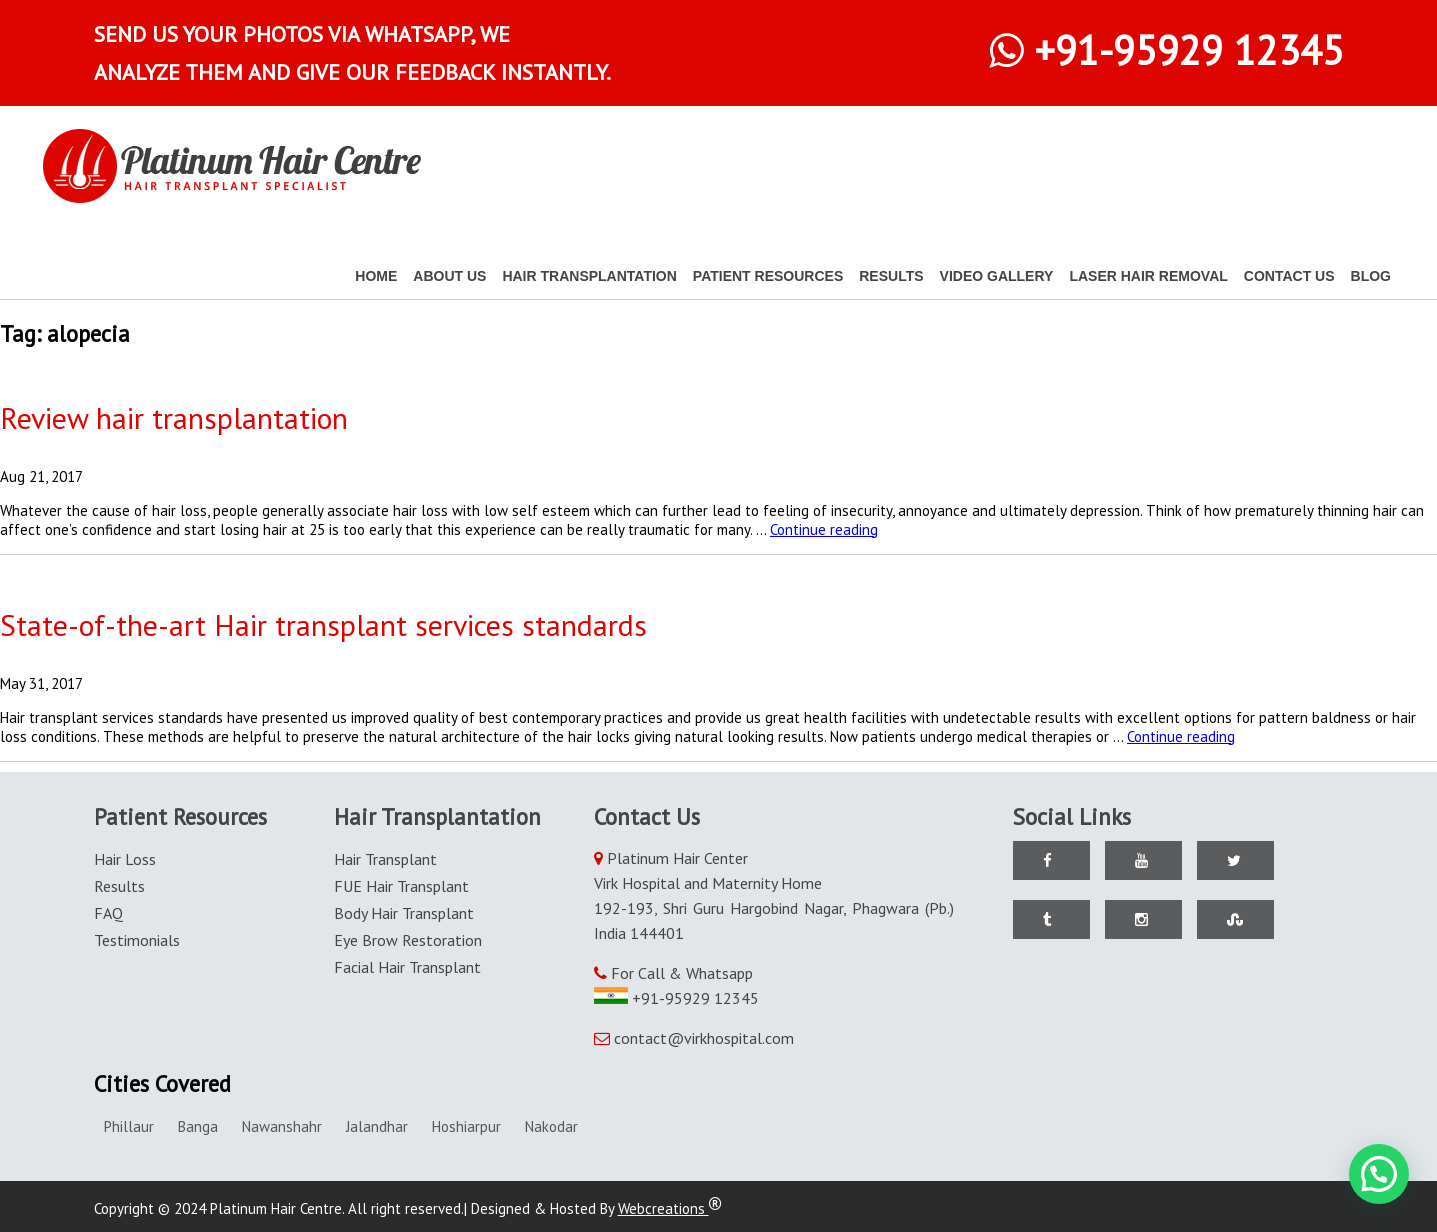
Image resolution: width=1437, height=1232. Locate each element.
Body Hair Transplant (404, 913)
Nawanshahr (282, 1126)
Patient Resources (768, 276)
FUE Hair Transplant (401, 886)
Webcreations (670, 1208)
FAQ (108, 913)
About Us (449, 276)
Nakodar (551, 1126)
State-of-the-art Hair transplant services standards (323, 624)
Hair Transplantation (589, 276)
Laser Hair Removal (1148, 276)
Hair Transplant (385, 859)
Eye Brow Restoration (408, 940)
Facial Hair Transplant (407, 967)
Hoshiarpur (466, 1126)
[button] (1379, 1174)
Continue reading (824, 529)
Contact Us (1289, 276)
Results (891, 276)
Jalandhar (377, 1126)
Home (376, 276)
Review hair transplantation (174, 417)
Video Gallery (997, 276)
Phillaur (129, 1126)
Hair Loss (125, 859)
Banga (198, 1126)
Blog (1371, 276)
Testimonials (137, 940)
